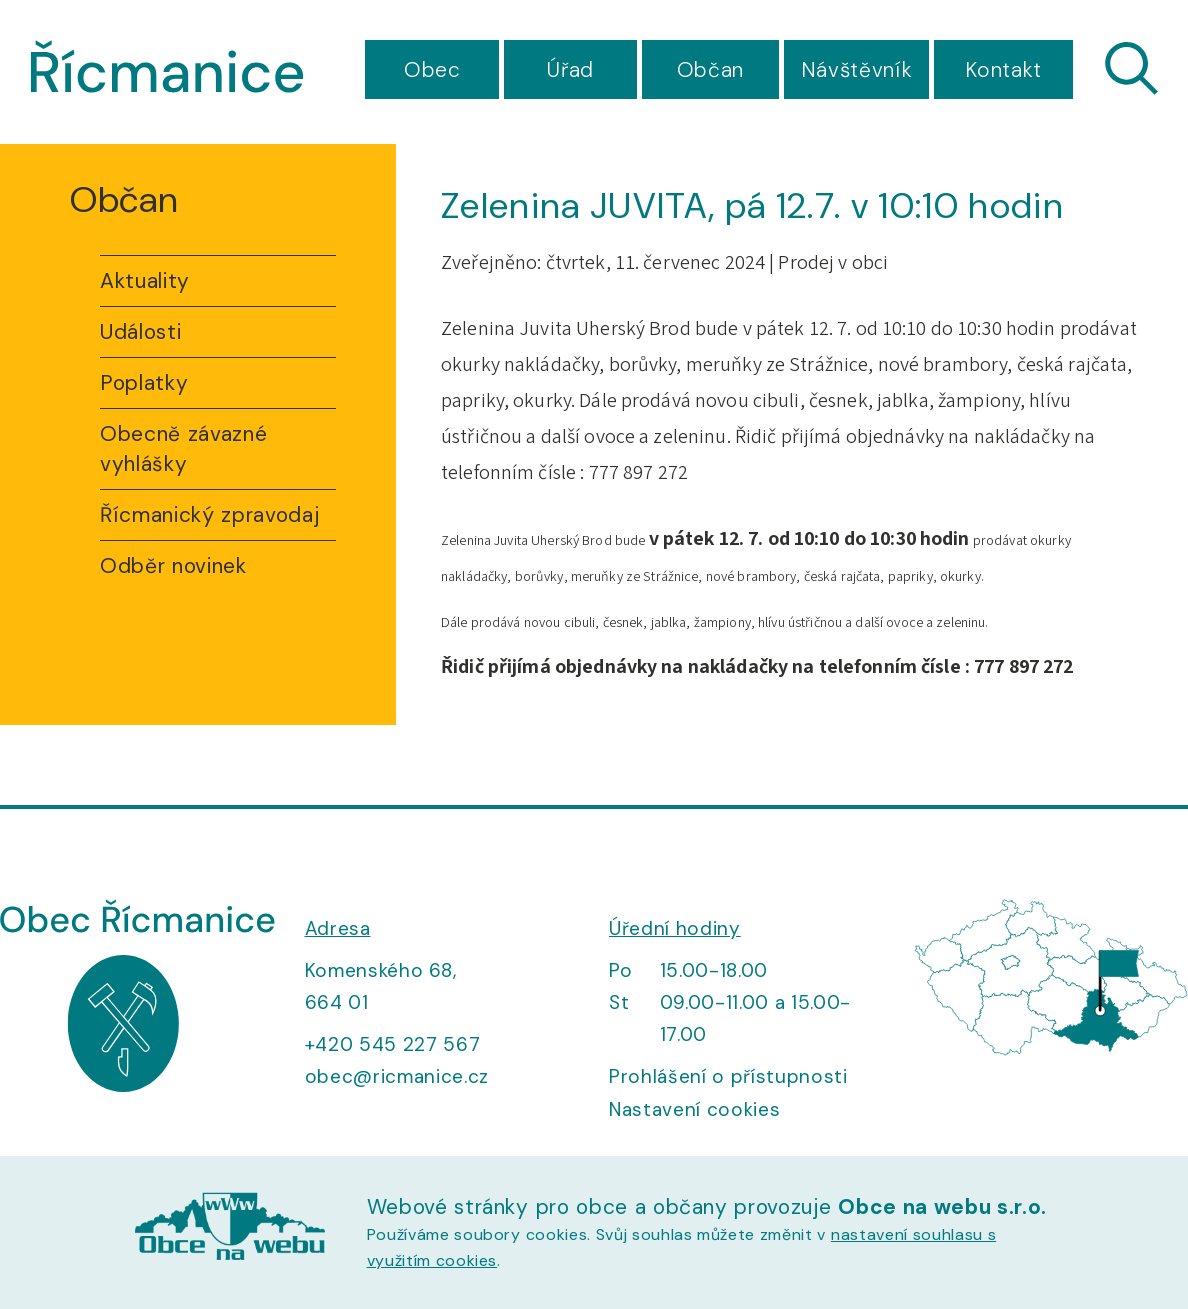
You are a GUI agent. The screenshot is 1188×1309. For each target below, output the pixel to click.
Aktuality (145, 281)
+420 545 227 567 (393, 1044)
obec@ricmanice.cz (397, 1076)
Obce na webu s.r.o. (942, 1207)
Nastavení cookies (694, 1109)
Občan (710, 70)
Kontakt (1003, 70)
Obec (432, 70)
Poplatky (144, 383)
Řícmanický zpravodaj (209, 515)
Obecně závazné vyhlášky (183, 449)
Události (140, 332)
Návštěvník (857, 70)
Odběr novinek (173, 566)
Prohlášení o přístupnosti (728, 1076)
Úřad (570, 70)
